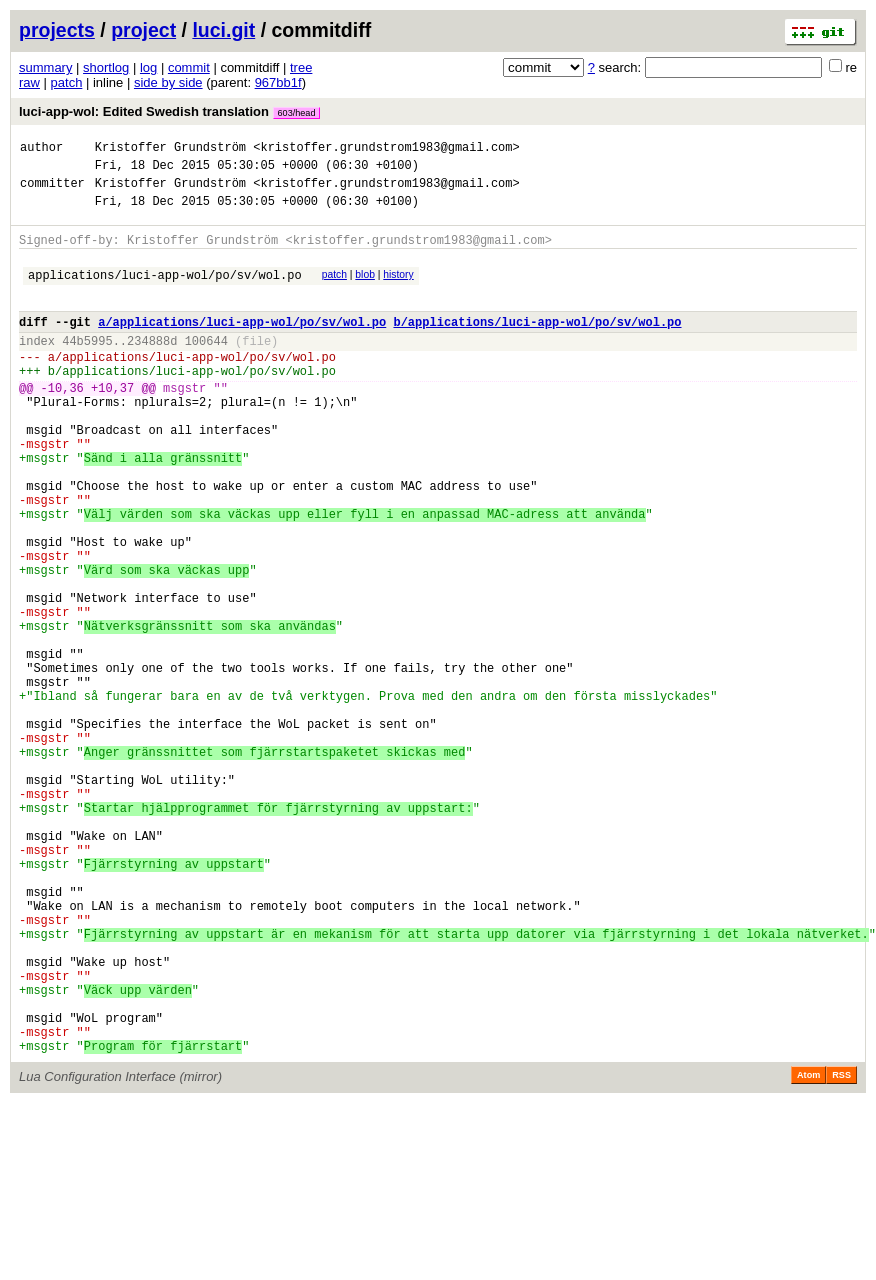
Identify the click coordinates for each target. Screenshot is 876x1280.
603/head (297, 113)
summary (45, 67)
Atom (808, 1252)
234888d (152, 367)
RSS (841, 1252)
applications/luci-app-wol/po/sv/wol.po (165, 292)
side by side (168, 82)
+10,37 (112, 423)
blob (365, 289)
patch (67, 82)
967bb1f (278, 82)
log (148, 67)
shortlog (106, 67)
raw (29, 82)
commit (189, 67)
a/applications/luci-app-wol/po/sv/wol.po (242, 345)
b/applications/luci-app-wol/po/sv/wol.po (537, 345)
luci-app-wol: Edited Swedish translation (169, 111)
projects (57, 30)
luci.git (223, 30)
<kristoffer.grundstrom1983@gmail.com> (386, 149)
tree (301, 67)
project (143, 30)
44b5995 (87, 367)
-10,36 (62, 423)
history (398, 289)
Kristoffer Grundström (170, 149)
